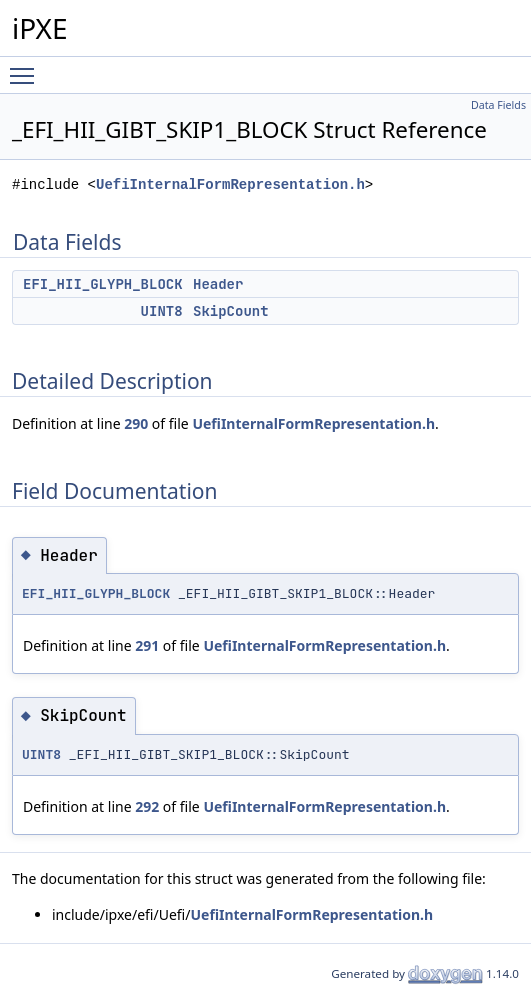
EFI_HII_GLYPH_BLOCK (103, 284)
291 (147, 645)
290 (136, 423)
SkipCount (231, 311)
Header (218, 284)
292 (147, 806)
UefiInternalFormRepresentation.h (230, 184)
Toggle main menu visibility (27, 67)
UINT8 (162, 311)
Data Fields (498, 105)
